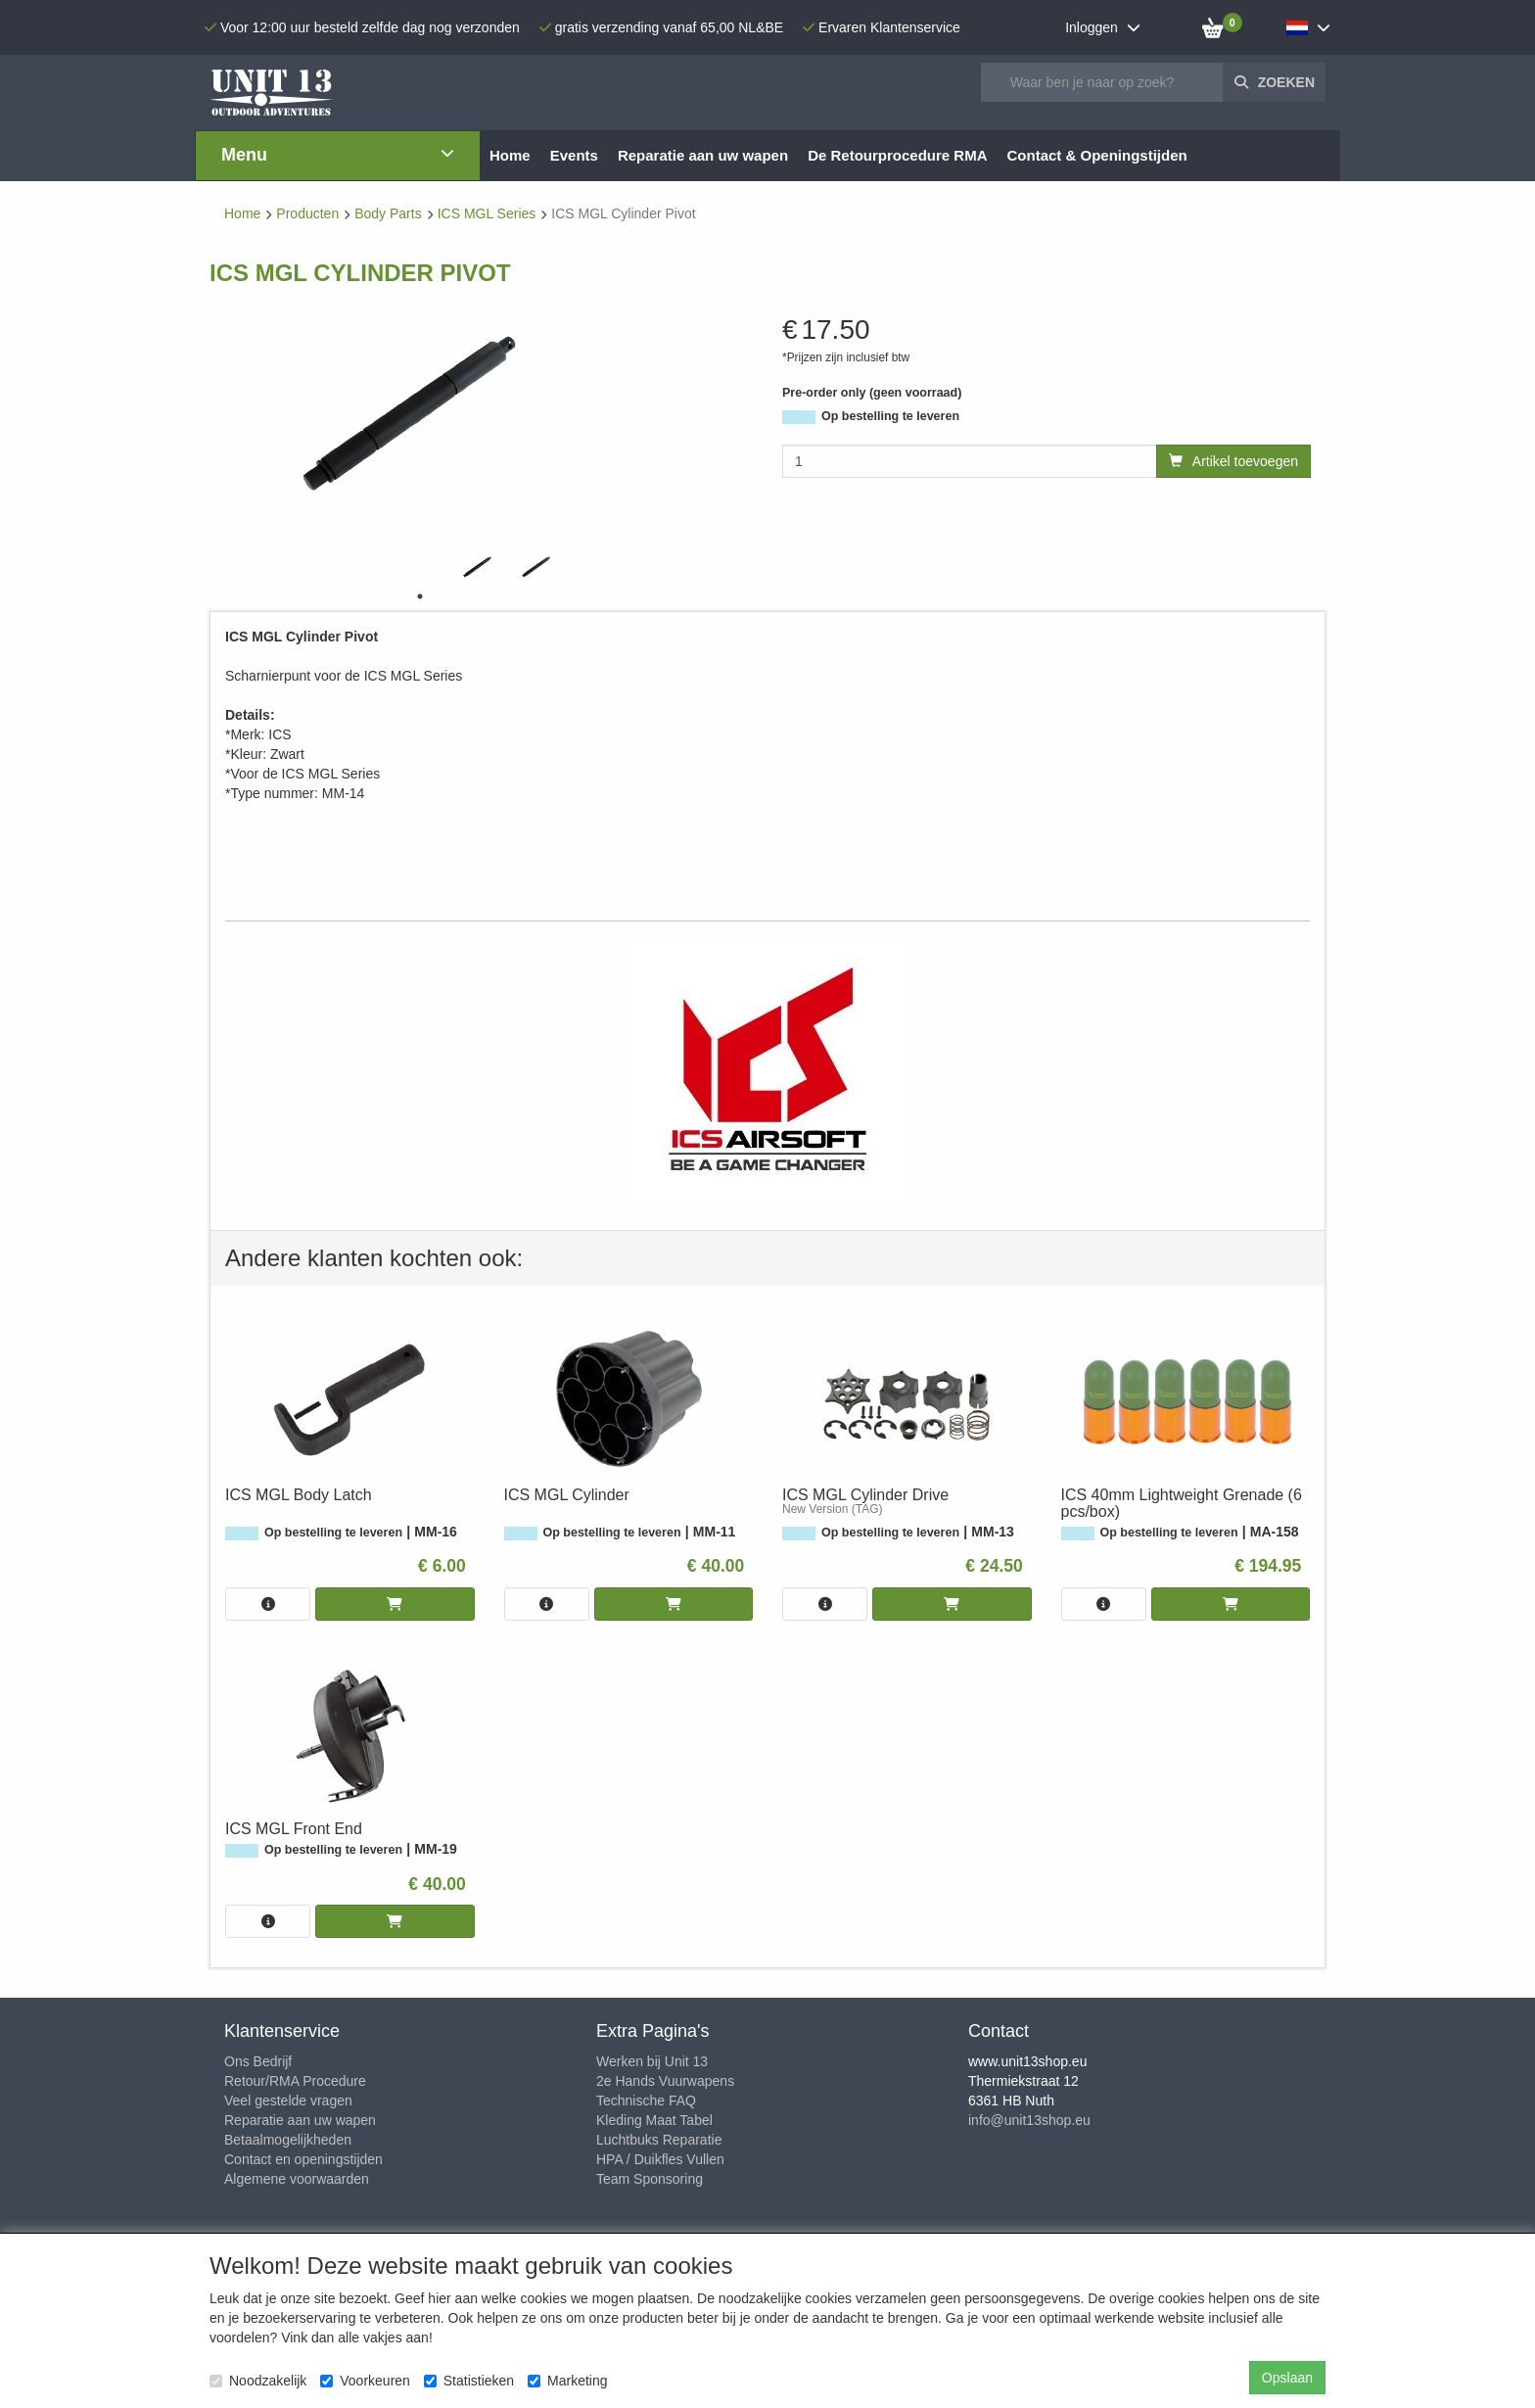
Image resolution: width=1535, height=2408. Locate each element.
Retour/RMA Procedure (295, 2081)
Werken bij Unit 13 (652, 2061)
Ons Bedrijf (258, 2061)
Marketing (567, 2380)
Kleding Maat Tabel (654, 2120)
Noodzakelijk (257, 2380)
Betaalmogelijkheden (287, 2140)
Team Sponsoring (649, 2179)
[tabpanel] (478, 566)
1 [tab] (420, 596)
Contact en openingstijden (303, 2159)
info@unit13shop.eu (1029, 2120)
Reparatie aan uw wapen (300, 2120)
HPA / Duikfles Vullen (660, 2159)
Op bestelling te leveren (890, 416)
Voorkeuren (365, 2380)
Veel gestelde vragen (288, 2100)
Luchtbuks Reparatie (658, 2140)
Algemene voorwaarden (296, 2179)
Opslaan (1287, 2377)
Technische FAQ (646, 2100)
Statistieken (469, 2380)
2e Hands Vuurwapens (665, 2081)
